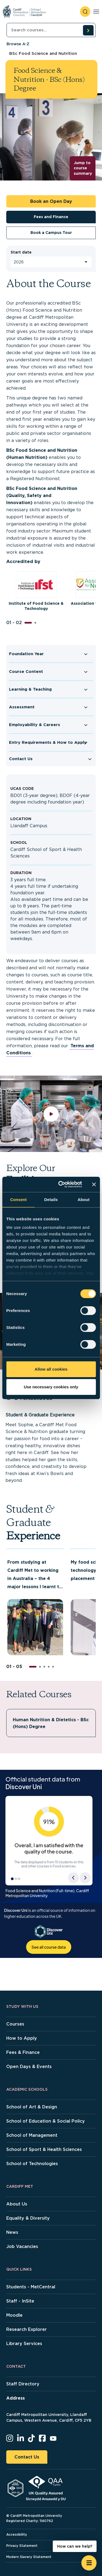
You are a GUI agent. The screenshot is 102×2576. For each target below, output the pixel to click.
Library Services (24, 2343)
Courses (15, 2024)
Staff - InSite (20, 2301)
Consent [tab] (18, 1199)
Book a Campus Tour (51, 232)
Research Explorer (26, 2329)
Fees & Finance (23, 2052)
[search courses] (88, 30)
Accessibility (16, 2534)
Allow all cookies (51, 1369)
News (12, 2232)
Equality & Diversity (28, 2218)
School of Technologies (32, 2163)
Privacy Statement (22, 2546)
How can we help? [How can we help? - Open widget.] (74, 2546)
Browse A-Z (18, 44)
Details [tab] (51, 1199)
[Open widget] (89, 2563)
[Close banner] (94, 1184)
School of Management (31, 2135)
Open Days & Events (29, 2066)
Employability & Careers (34, 724)
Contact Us (21, 758)
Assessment (22, 707)
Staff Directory (22, 2384)
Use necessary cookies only (51, 1387)
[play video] (51, 1114)
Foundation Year (26, 653)
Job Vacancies (22, 2246)
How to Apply (21, 2038)
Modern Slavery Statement (28, 2557)
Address (15, 2398)
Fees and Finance (51, 217)
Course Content (26, 671)
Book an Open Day (51, 201)
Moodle (14, 2315)
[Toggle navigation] (96, 11)
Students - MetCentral (30, 2286)
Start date (21, 252)
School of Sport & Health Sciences (44, 2149)
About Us (16, 2204)
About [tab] (83, 1199)
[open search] (85, 11)
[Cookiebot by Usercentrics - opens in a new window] (61, 1184)
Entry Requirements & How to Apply (47, 742)
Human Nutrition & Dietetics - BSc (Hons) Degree (51, 1723)
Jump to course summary (83, 168)
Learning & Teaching (30, 689)
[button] (28, 623)
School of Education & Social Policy (45, 2121)
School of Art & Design (31, 2106)
